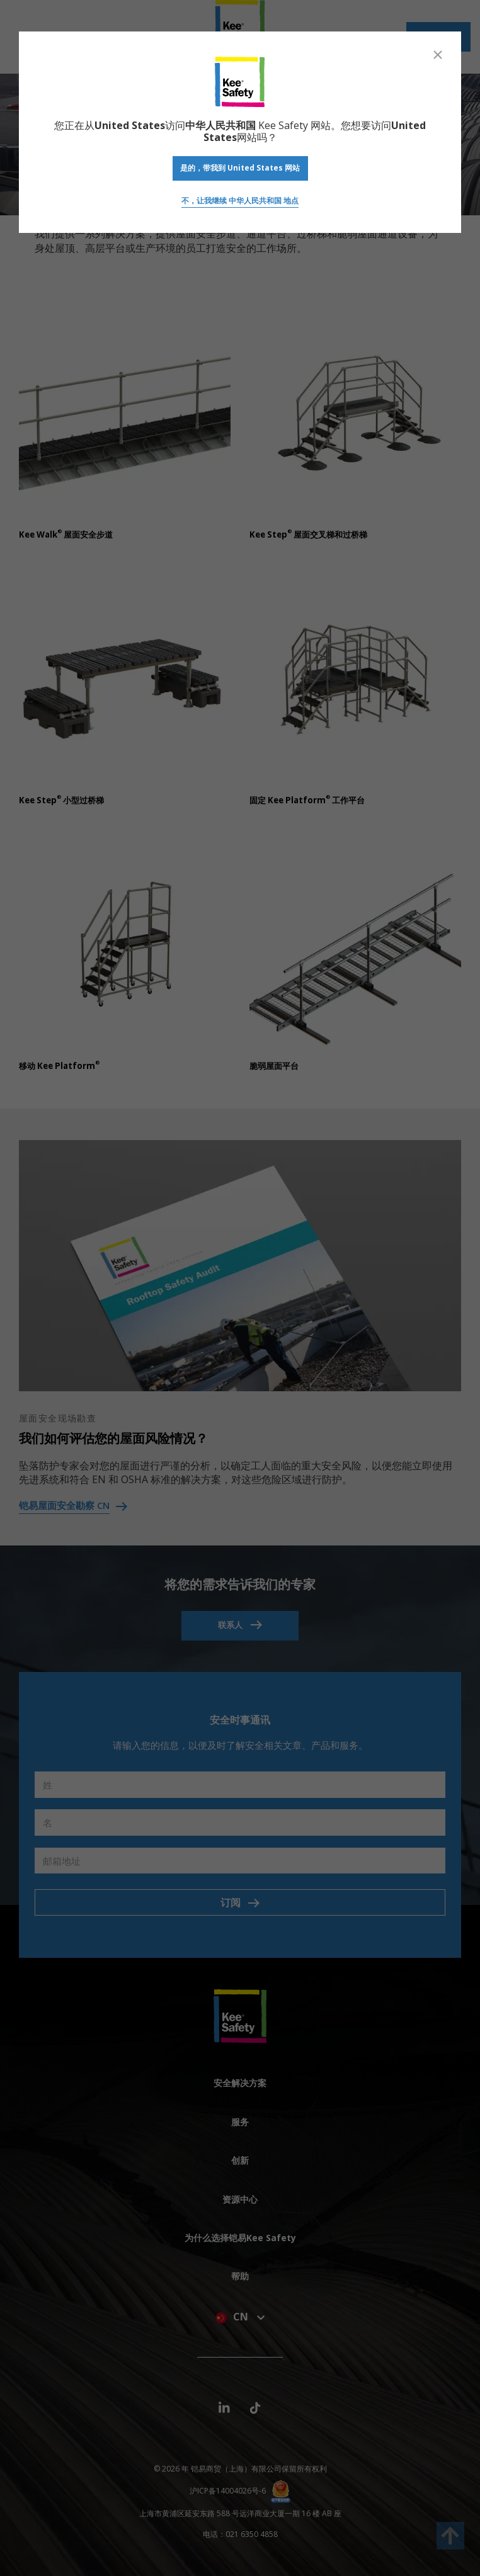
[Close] (438, 55)
